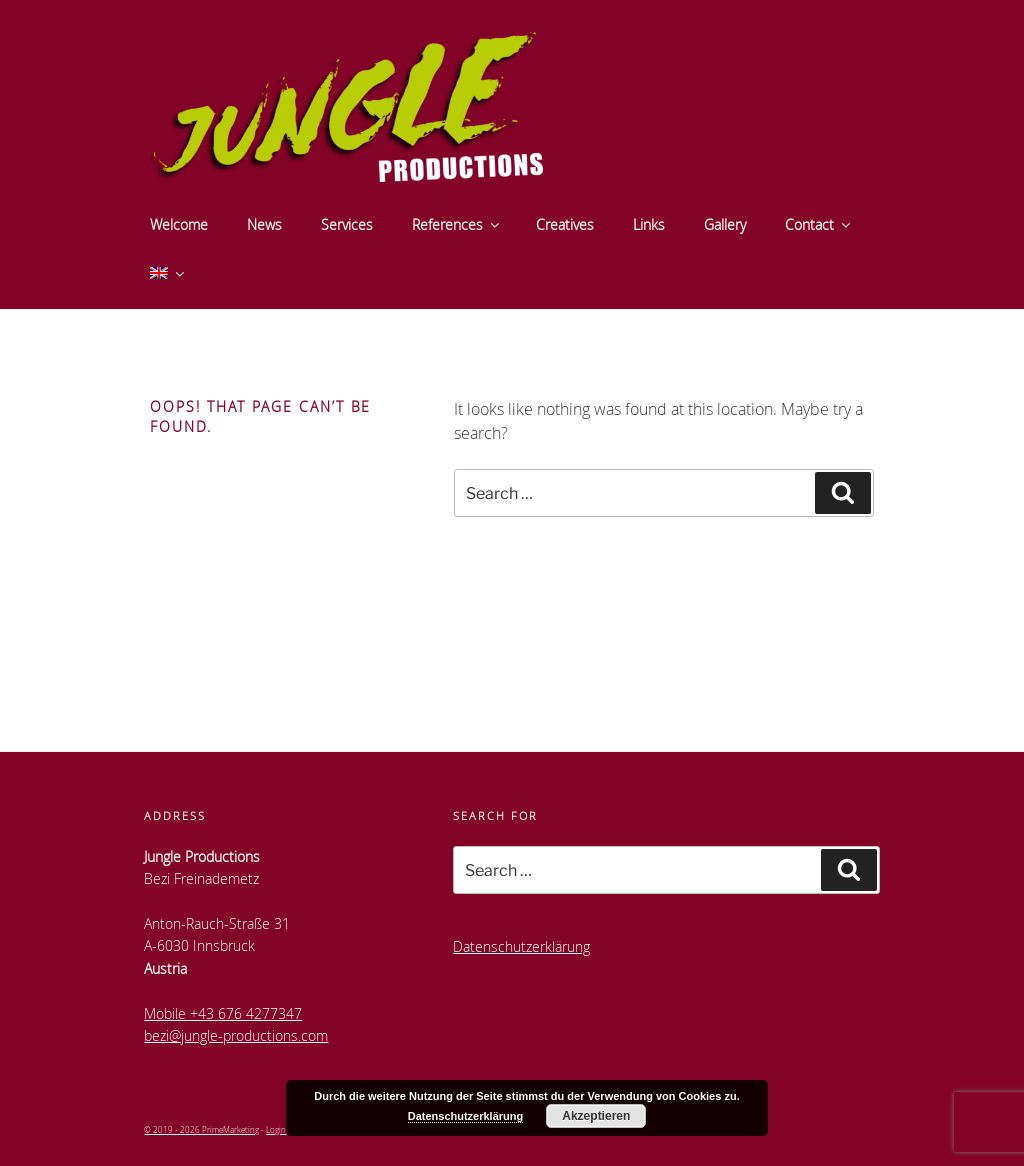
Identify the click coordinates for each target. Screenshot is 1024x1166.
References (457, 224)
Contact (819, 224)
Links (649, 224)
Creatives (565, 224)
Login (276, 1129)
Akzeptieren (596, 1116)
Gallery (725, 224)
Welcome (179, 224)
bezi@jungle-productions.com (236, 1035)
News (264, 224)
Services (347, 224)
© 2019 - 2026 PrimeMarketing (201, 1129)
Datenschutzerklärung (521, 946)
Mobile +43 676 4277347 (223, 1013)
